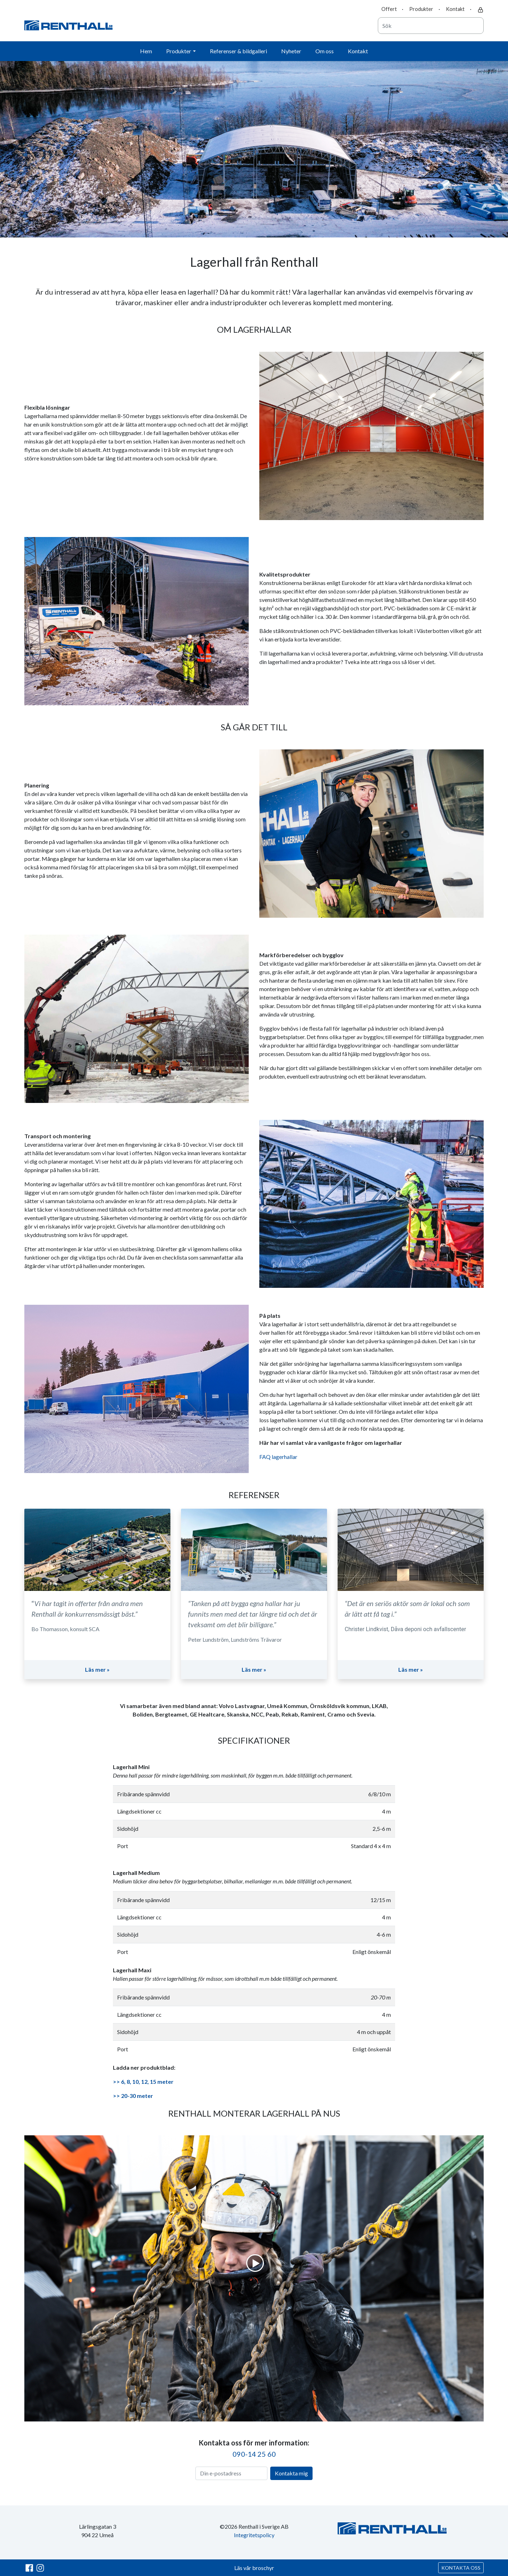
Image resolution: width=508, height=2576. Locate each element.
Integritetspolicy (254, 2535)
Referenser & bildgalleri (238, 51)
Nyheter (291, 51)
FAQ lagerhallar (278, 1456)
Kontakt (455, 9)
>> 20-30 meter (133, 2095)
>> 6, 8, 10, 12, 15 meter (143, 2081)
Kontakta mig (291, 2473)
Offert (389, 9)
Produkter (421, 9)
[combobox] (431, 25)
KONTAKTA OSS (460, 2568)
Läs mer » (97, 1669)
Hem (146, 51)
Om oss (324, 51)
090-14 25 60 (254, 2454)
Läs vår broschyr (254, 2567)
